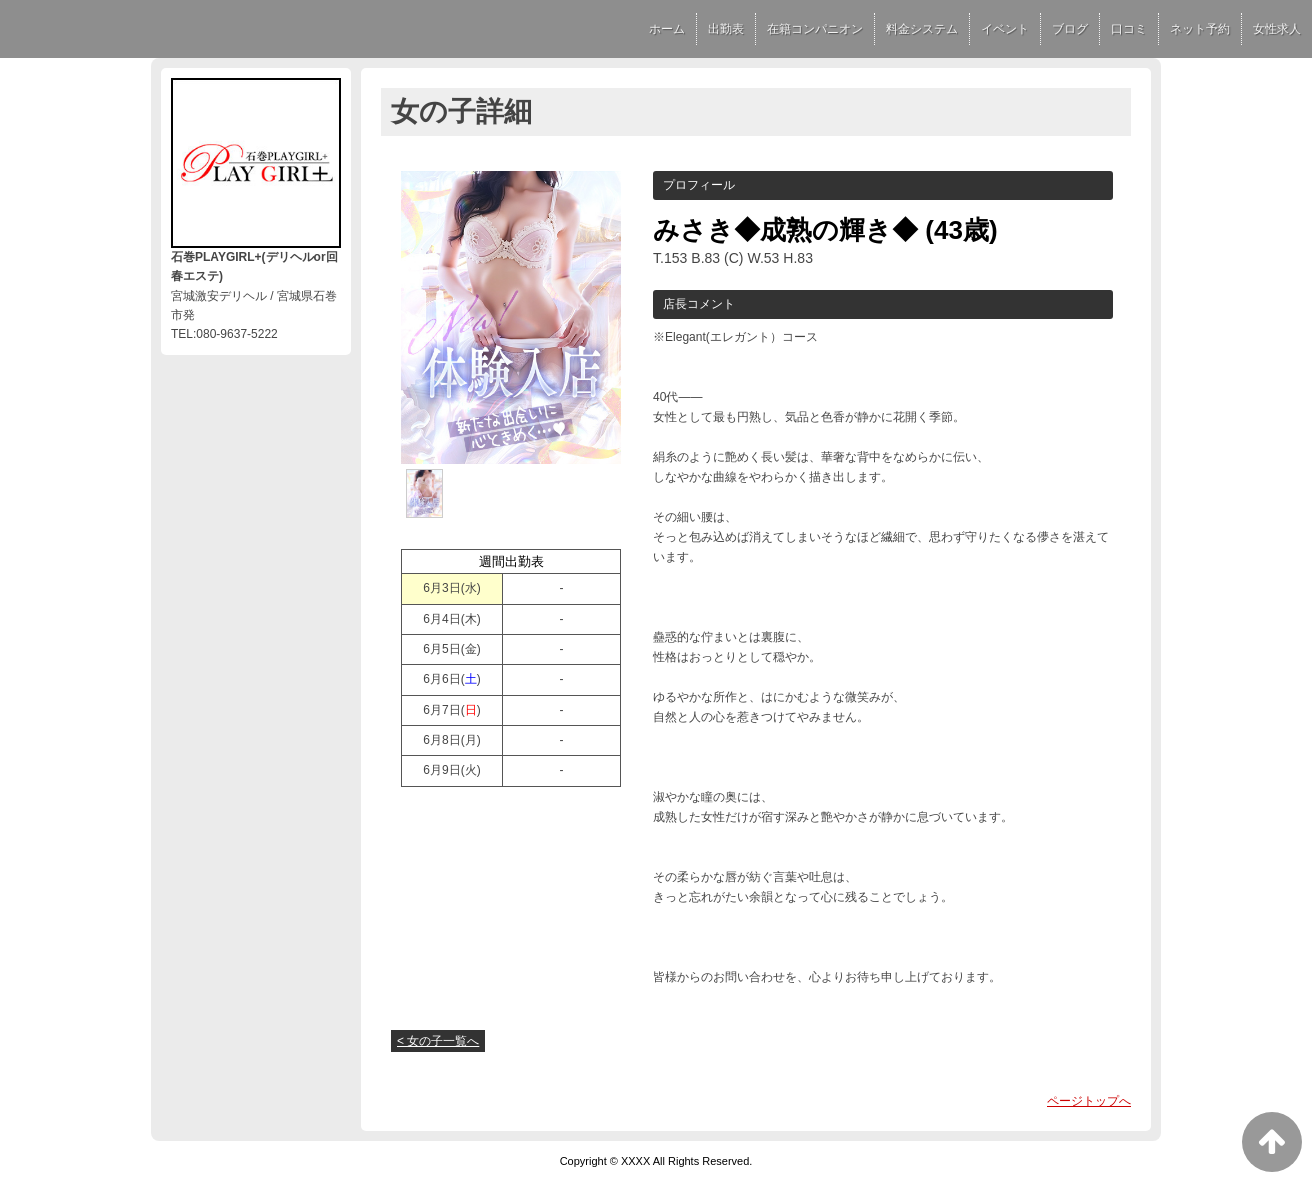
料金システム (922, 29)
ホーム (667, 29)
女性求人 (1277, 29)
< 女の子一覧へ (438, 1041)
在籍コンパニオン (815, 29)
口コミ (1129, 29)
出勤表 (726, 29)
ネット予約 (1200, 29)
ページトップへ (1089, 1101)
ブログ (1070, 29)
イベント (1005, 29)
